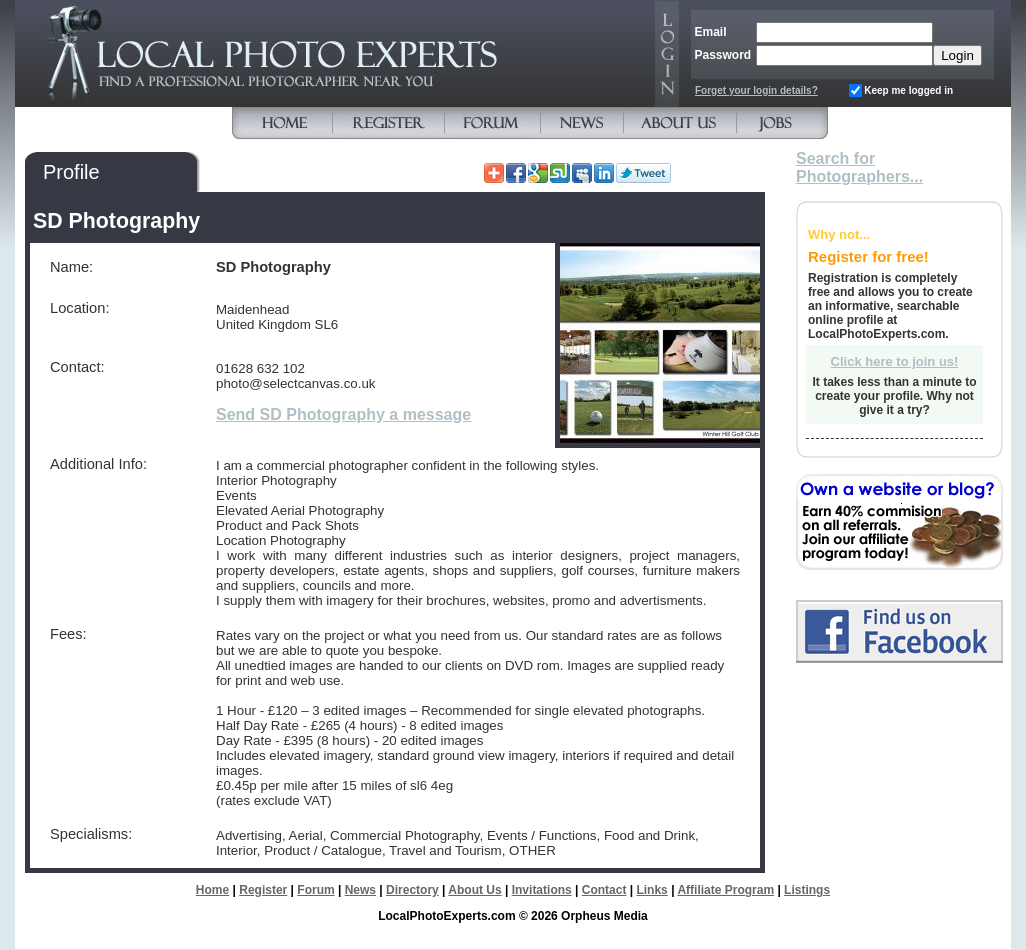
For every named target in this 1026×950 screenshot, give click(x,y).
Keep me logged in (908, 90)
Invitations (542, 890)
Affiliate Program (725, 890)
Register (263, 890)
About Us (474, 890)
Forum (315, 890)
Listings (807, 890)
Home (212, 890)
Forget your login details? (756, 90)
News (360, 890)
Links (651, 890)
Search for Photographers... (859, 167)
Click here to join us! (895, 361)
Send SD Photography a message (343, 414)
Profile (71, 172)
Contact (604, 890)
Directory (412, 890)
